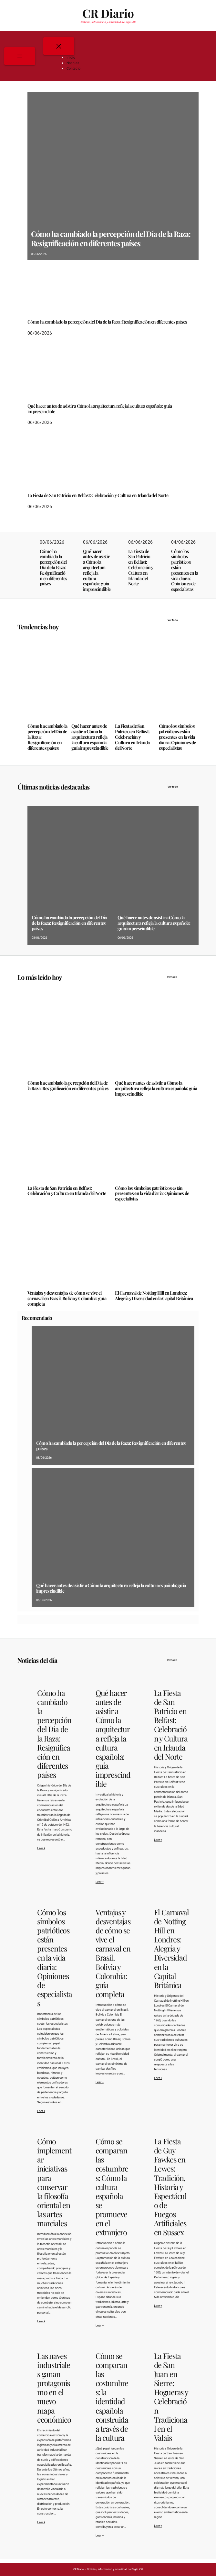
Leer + (41, 1848)
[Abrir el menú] (19, 56)
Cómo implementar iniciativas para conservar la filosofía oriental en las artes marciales (54, 2182)
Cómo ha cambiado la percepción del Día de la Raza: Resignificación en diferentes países (110, 238)
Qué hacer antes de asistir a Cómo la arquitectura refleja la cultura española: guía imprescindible (99, 409)
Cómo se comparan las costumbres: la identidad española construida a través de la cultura (112, 2396)
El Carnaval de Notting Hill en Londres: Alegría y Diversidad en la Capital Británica (154, 1295)
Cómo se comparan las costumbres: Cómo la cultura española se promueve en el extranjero (112, 2187)
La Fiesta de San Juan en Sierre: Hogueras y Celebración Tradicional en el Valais (171, 2396)
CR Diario (108, 13)
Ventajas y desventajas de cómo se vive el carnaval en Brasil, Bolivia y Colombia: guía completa (66, 1298)
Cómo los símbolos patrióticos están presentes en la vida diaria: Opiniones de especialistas (184, 570)
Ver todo (183, 620)
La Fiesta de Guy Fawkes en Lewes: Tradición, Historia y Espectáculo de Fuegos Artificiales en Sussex (170, 2187)
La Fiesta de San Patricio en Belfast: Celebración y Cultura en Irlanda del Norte (97, 495)
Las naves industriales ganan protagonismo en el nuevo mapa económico (54, 2387)
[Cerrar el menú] (58, 46)
